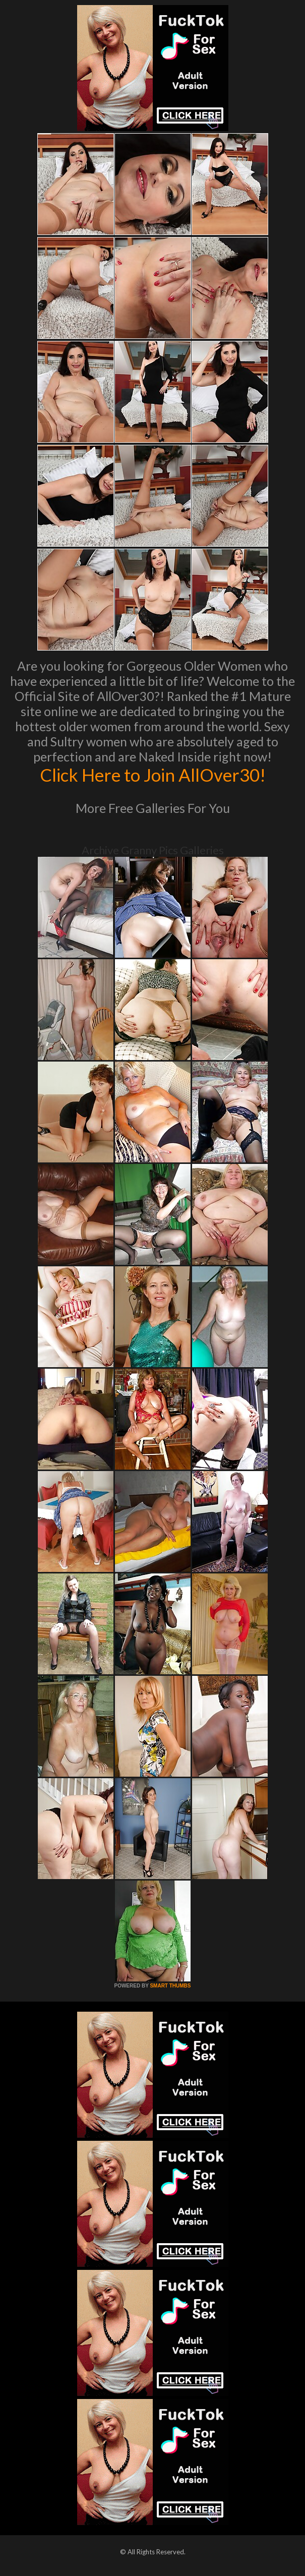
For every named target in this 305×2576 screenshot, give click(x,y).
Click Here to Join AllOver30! (153, 774)
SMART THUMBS (170, 1985)
